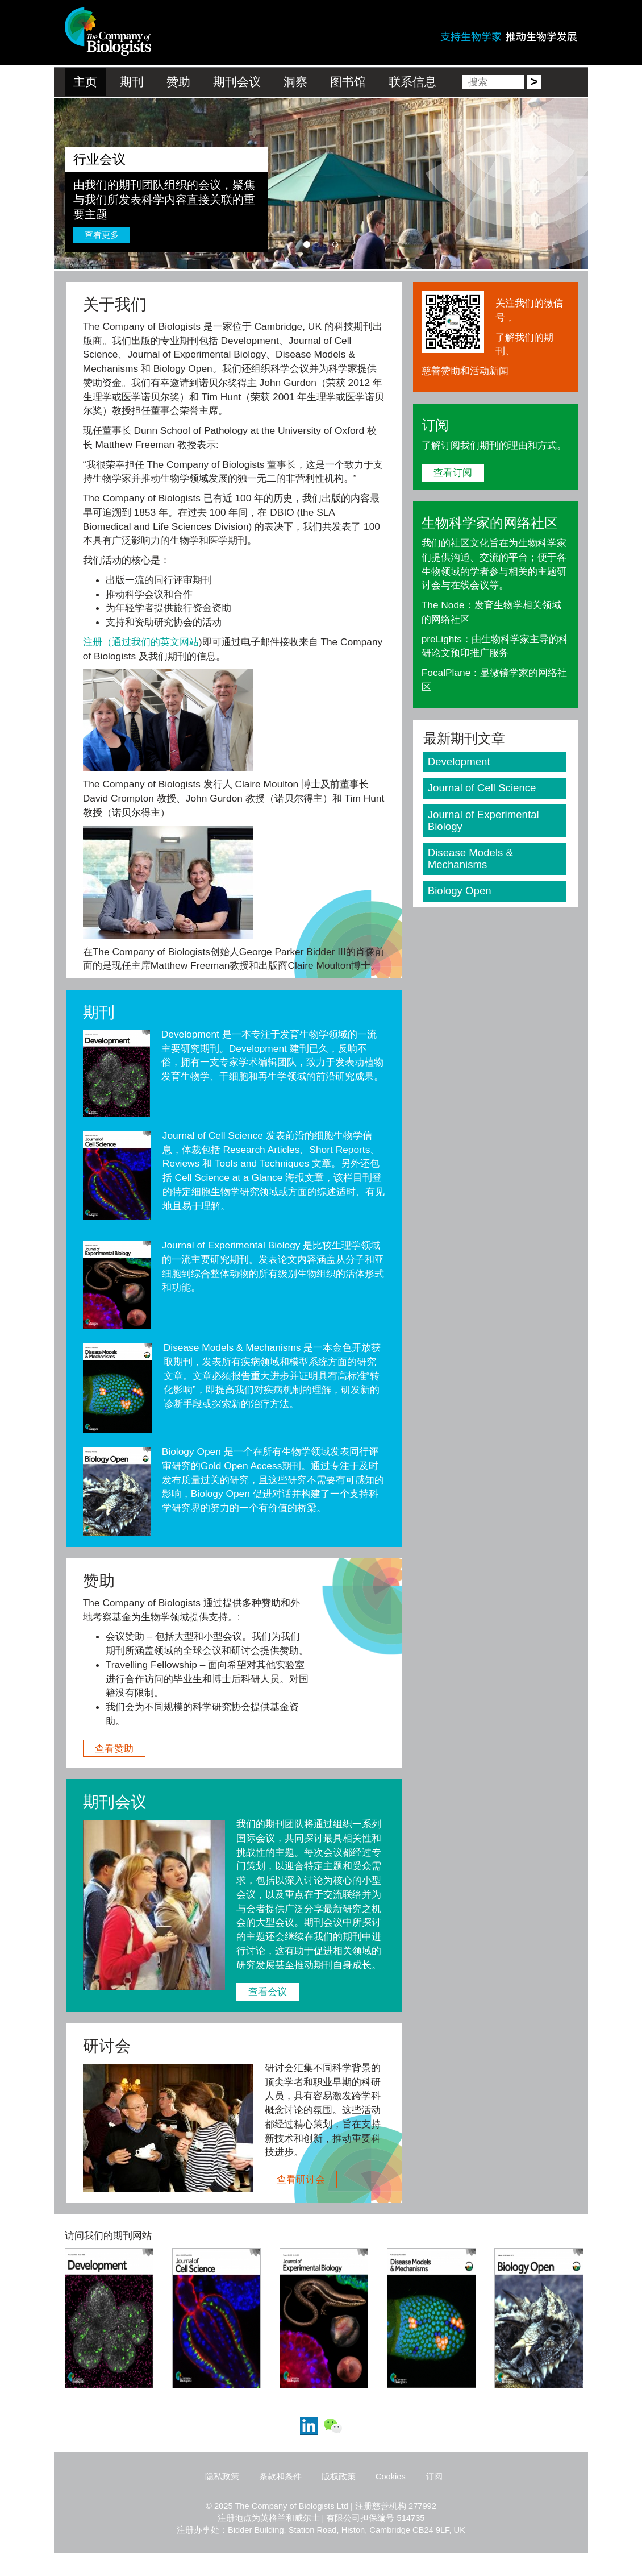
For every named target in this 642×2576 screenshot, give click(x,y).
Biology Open (191, 1451)
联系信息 (412, 82)
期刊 (132, 82)
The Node (443, 605)
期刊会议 (237, 82)
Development (190, 1034)
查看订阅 (452, 472)
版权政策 (339, 2476)
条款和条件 (280, 2476)
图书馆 (348, 82)
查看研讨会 (301, 2179)
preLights (442, 639)
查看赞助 (114, 1748)
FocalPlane (446, 672)
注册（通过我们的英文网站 (141, 642)
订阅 (434, 2476)
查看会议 (267, 1991)
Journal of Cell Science (212, 1135)
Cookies (391, 2476)
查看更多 (102, 234)
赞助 (178, 82)
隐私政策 (222, 2476)
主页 (85, 82)
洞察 (295, 82)
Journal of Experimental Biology (231, 1245)
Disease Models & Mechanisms (232, 1347)
